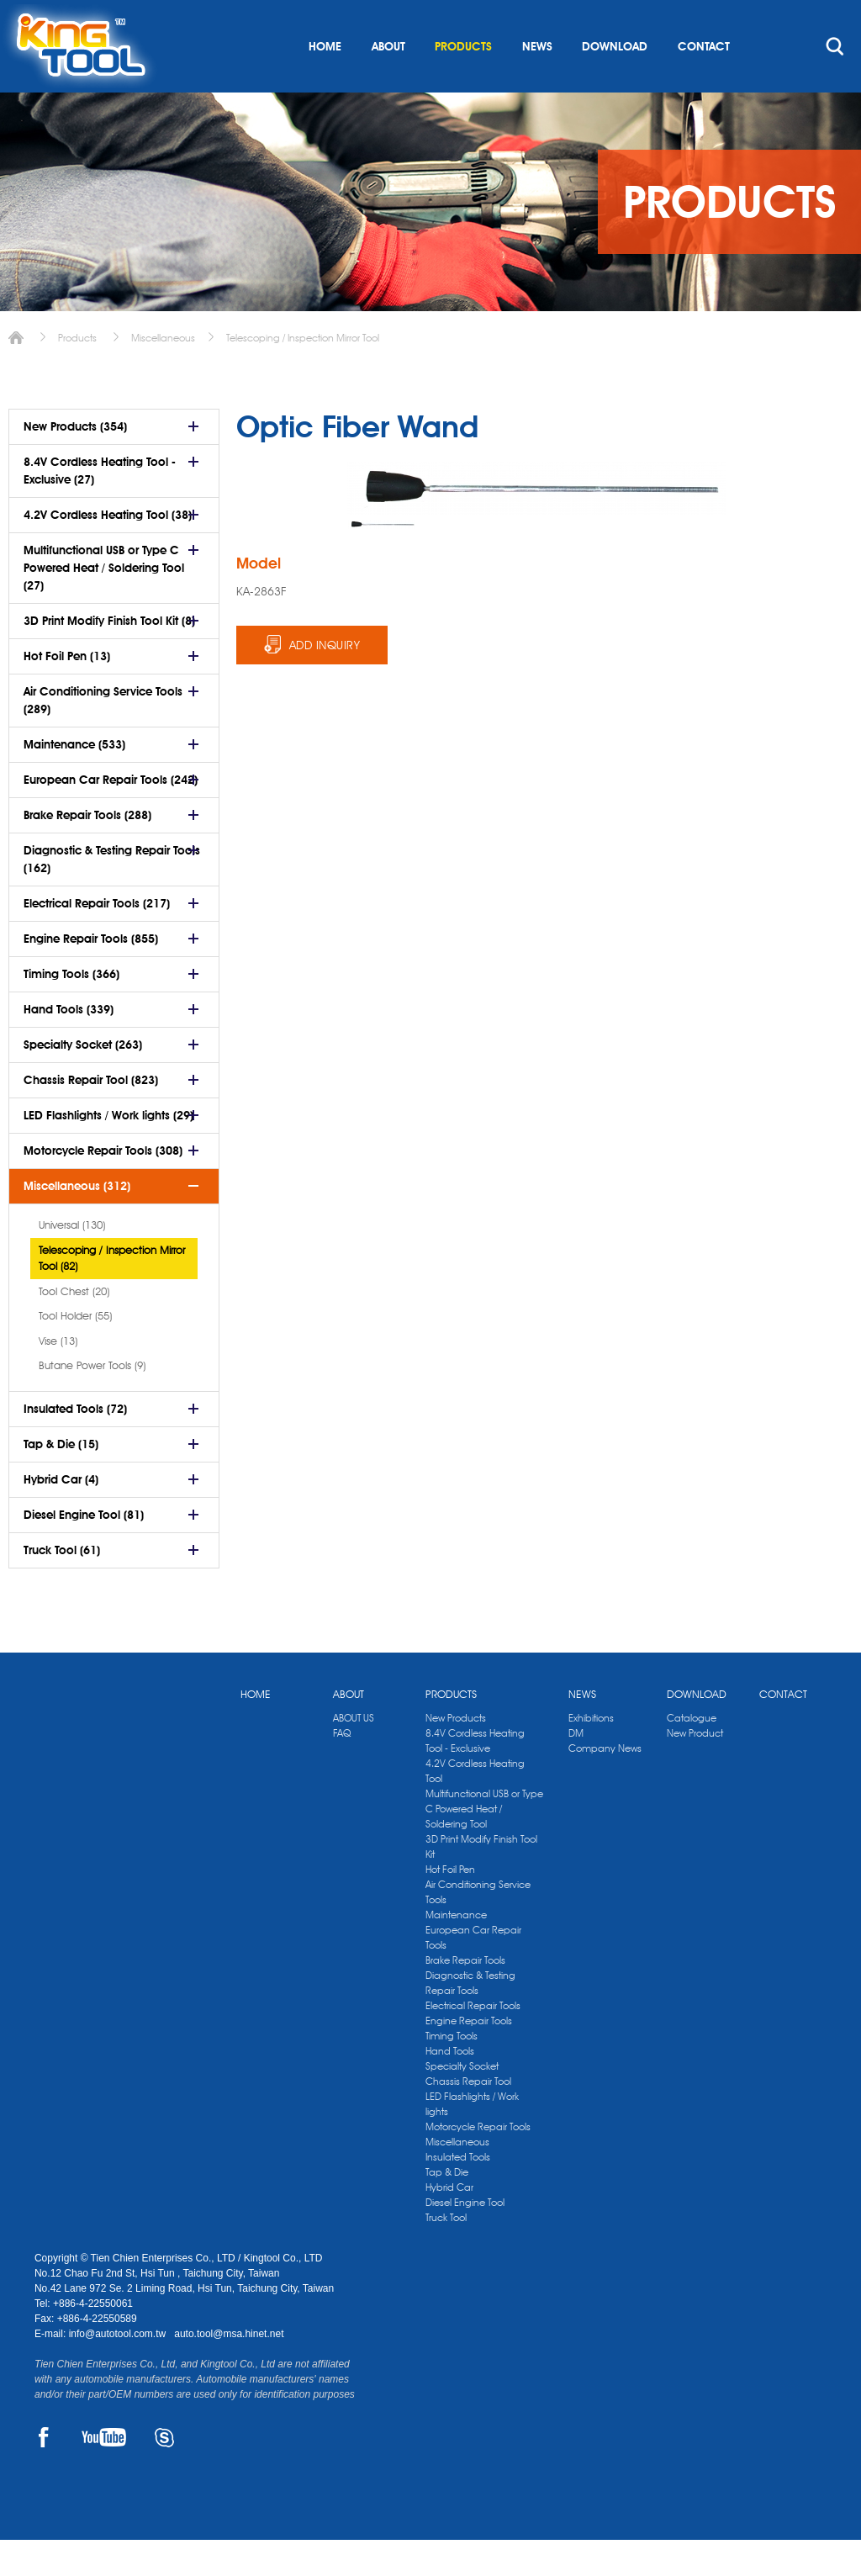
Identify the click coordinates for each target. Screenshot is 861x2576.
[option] (381, 560)
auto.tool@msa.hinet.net (228, 2370)
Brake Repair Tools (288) (87, 851)
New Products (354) (75, 462)
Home (16, 374)
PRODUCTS (463, 82)
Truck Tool (446, 2253)
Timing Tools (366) (71, 1010)
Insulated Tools (457, 2193)
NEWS (537, 82)
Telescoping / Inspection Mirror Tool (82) (112, 1294)
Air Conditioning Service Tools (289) (103, 736)
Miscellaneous (163, 374)
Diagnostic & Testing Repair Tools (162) (112, 895)
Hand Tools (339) (69, 1045)
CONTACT (704, 82)
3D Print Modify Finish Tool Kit (481, 1882)
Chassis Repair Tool (468, 2117)
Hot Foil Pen (450, 1905)
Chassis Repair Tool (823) (91, 1116)
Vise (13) (58, 1376)
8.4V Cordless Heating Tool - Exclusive (475, 1777)
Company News (605, 1784)
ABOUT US (353, 1754)
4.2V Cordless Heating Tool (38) (108, 551)
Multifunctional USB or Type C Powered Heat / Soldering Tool (484, 1844)
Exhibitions (591, 1754)
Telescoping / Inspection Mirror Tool (302, 374)
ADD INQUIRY (325, 681)
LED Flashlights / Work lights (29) (108, 1151)
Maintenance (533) (74, 780)
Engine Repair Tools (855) (91, 974)
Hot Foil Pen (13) (67, 692)
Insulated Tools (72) (75, 1445)
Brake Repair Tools (465, 1996)
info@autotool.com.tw (119, 2370)
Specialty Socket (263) (83, 1080)
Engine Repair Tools (468, 2056)
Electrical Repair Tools (472, 2041)
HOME (325, 82)
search (835, 82)
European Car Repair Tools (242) (111, 816)
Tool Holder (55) (75, 1351)
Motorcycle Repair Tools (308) (103, 1186)
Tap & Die (446, 2208)
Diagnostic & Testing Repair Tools (470, 2019)
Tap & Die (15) (61, 1480)
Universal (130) (72, 1260)
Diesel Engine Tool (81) (84, 1551)
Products (77, 374)
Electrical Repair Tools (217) (97, 939)
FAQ (342, 1769)
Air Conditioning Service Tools (478, 1928)
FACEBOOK (44, 2473)
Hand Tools (449, 2087)
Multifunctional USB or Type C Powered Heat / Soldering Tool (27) (104, 603)
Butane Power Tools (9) (92, 1401)
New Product (695, 1769)
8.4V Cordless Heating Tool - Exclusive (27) (100, 506)
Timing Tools (451, 2072)
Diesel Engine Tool (464, 2238)
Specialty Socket (462, 2102)
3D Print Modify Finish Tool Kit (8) (109, 657)
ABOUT (388, 82)
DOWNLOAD (614, 82)
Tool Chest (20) (74, 1327)
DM (576, 1769)
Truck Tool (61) (62, 1586)
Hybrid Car (449, 2223)
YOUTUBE (104, 2473)
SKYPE (164, 2473)
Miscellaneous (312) (77, 1222)
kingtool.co (803, 18)
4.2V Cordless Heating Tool (475, 1807)
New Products (455, 1754)
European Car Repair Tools (473, 1973)
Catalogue (691, 1754)
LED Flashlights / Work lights (472, 2140)
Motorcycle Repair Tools (478, 2162)
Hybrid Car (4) (61, 1515)
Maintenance (456, 1950)
